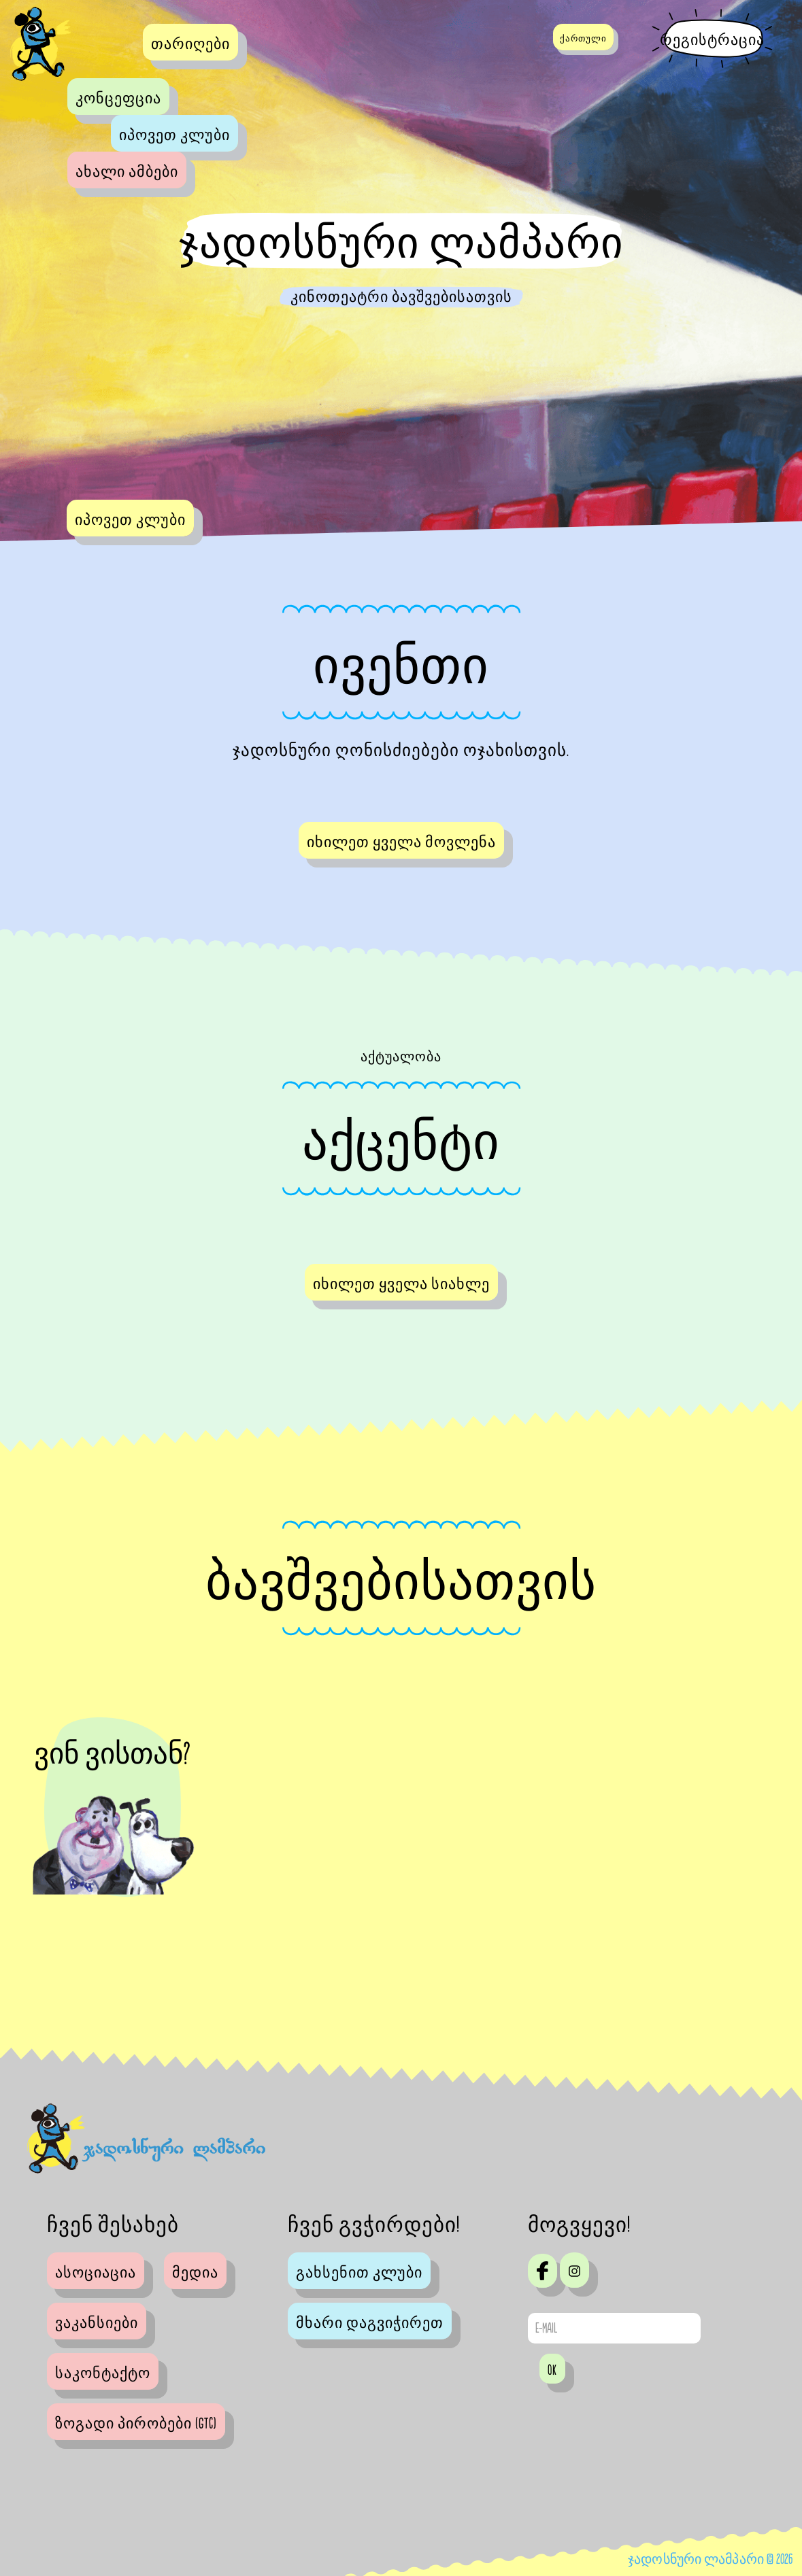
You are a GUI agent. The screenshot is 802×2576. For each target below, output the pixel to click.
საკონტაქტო (102, 2373)
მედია (195, 2273)
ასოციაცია (95, 2273)
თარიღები (190, 44)
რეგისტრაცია (712, 40)
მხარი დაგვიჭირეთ (370, 2323)
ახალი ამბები (127, 172)
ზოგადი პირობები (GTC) (136, 2424)
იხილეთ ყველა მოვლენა (401, 842)
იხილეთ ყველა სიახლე (401, 1284)
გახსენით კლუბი (359, 2273)
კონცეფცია (118, 98)
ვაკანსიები (96, 2323)
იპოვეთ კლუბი (174, 135)
